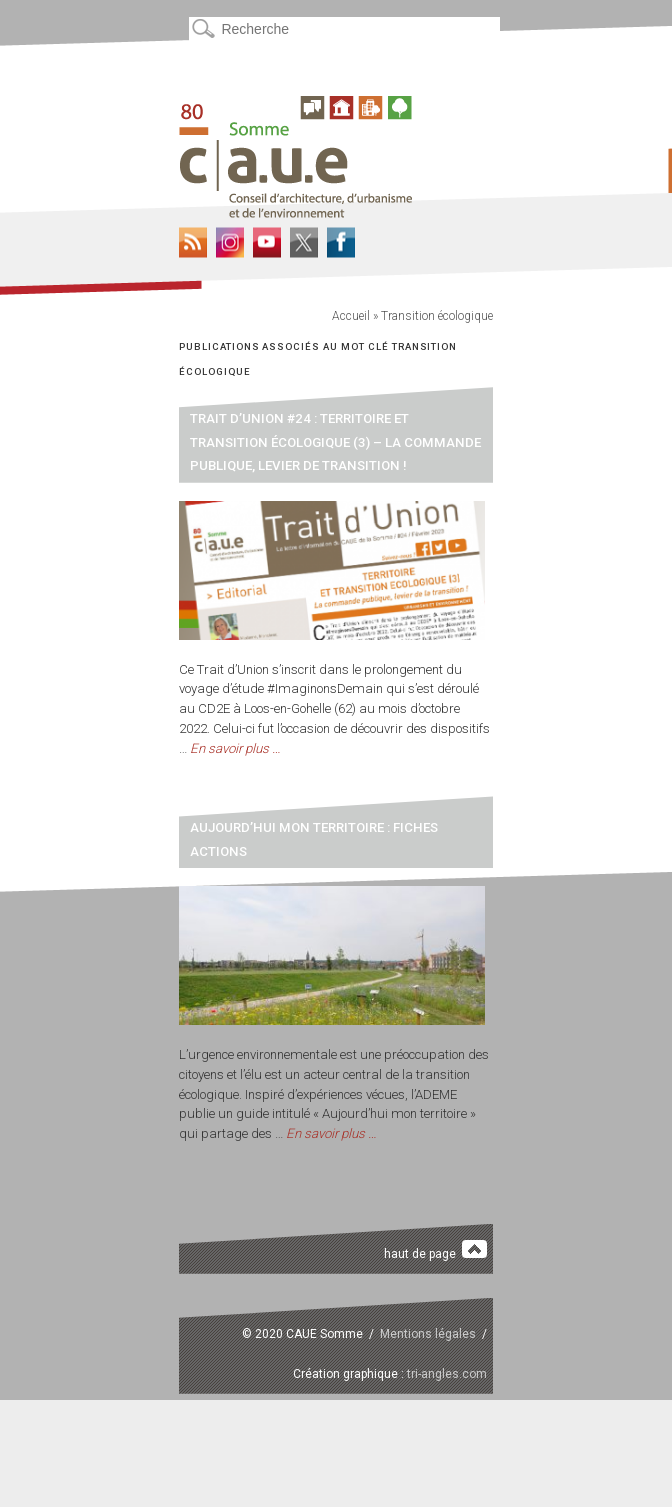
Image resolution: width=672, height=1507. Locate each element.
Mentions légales (428, 1334)
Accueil (351, 316)
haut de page (435, 1250)
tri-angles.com (447, 1374)
